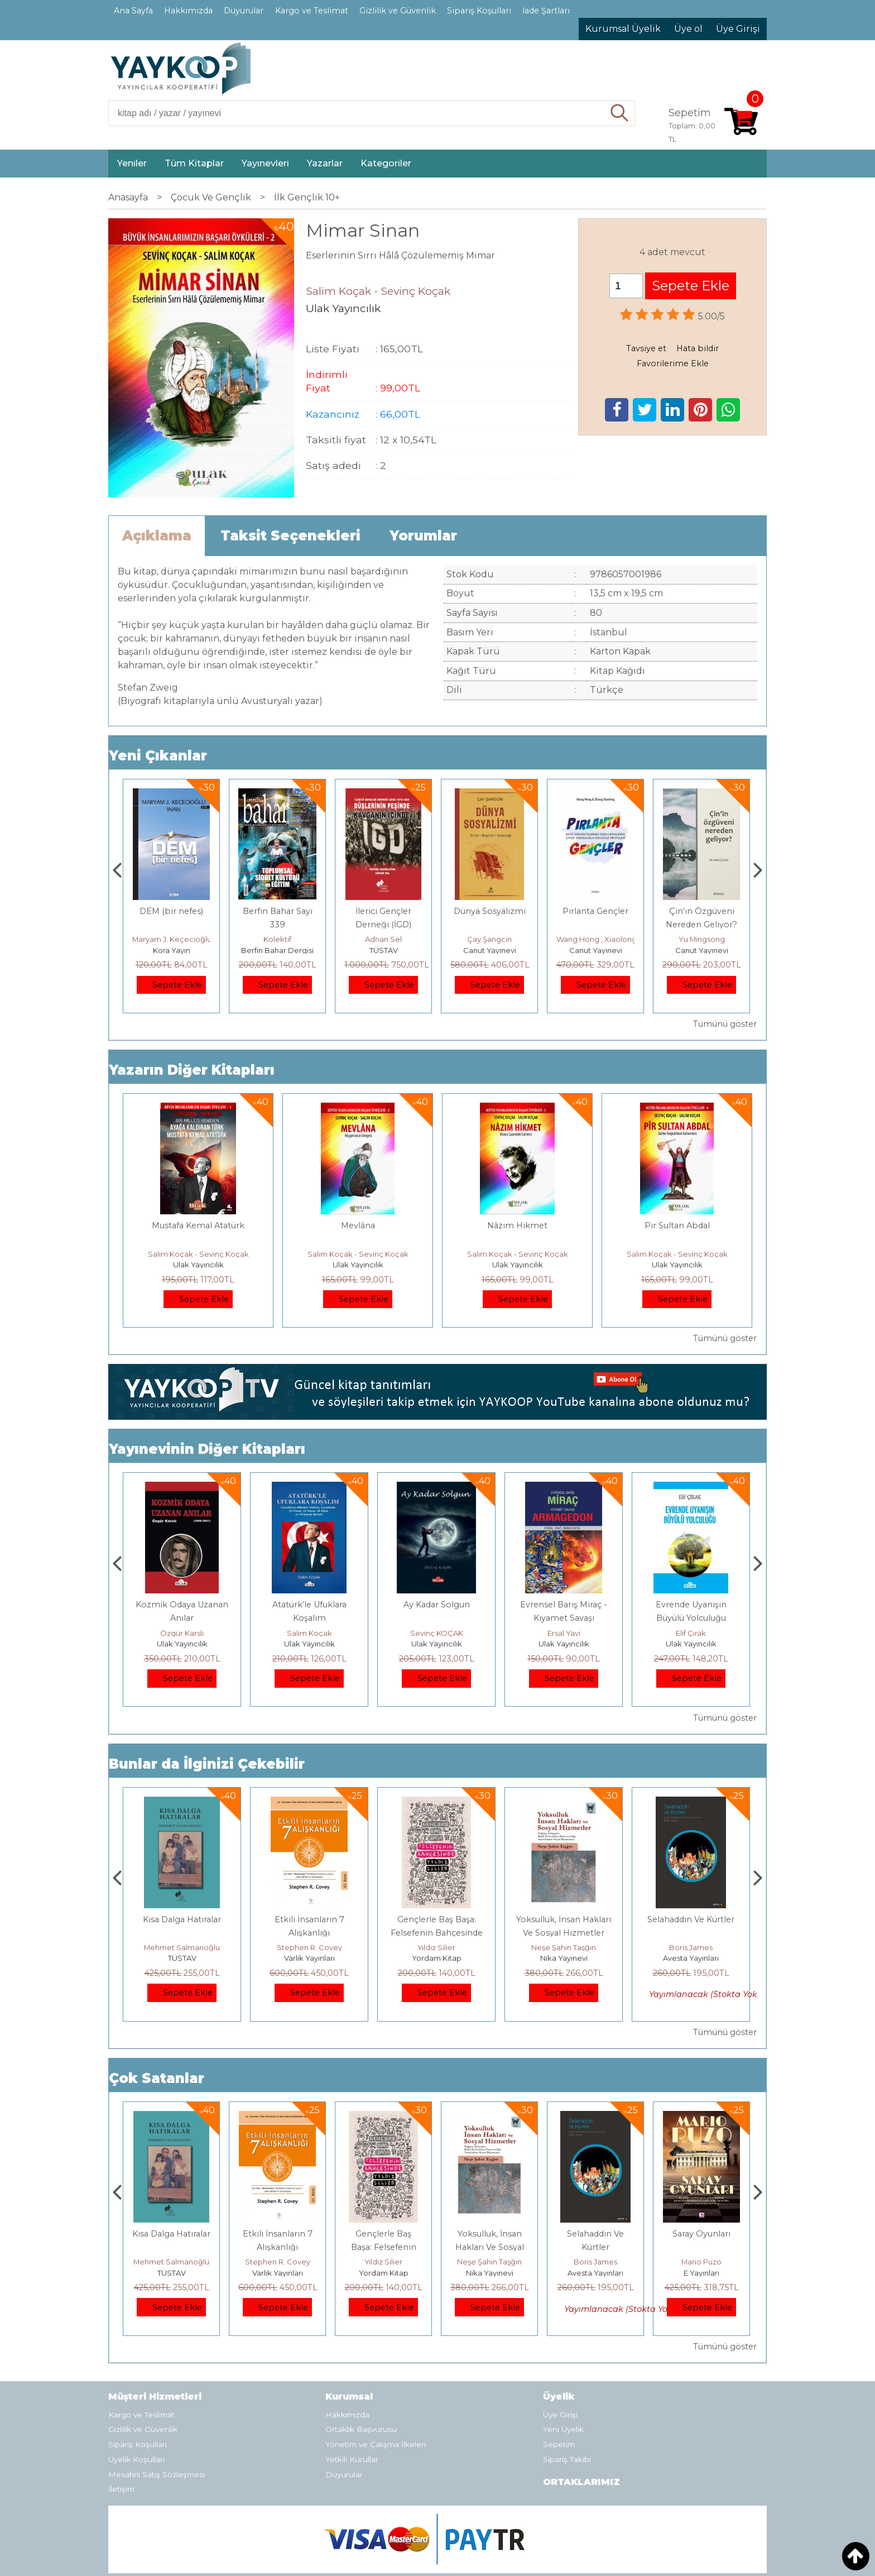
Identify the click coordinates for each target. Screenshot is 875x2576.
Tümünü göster (725, 1024)
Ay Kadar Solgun (564, 1605)
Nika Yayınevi (691, 1957)
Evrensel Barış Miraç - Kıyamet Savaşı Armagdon (690, 1618)
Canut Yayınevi (595, 950)
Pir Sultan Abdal (677, 1225)
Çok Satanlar (156, 2078)
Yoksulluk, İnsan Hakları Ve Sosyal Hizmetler (595, 2247)
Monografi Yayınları (171, 950)
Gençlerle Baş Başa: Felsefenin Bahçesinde (489, 2247)
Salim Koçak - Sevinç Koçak (198, 1253)
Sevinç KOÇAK (563, 1633)
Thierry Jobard (172, 939)
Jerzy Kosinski (182, 1947)
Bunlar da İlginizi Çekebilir (207, 1764)
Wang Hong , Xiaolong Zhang (715, 939)
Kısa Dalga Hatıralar (309, 1919)
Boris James (701, 2261)
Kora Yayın (277, 950)
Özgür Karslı (309, 1633)
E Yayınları (182, 1957)
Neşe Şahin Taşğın (690, 1947)
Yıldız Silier (564, 1947)
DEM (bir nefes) (277, 911)
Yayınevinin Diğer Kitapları (207, 1449)
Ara (619, 113)
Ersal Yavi (691, 1633)
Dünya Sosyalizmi (596, 911)
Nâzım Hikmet (517, 1225)
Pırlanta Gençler (701, 911)
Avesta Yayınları (701, 2272)
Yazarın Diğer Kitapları (192, 1070)
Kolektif (383, 939)
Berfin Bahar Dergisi (383, 950)
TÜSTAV (489, 950)
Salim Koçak (182, 1633)
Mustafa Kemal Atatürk (198, 1225)
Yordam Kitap (564, 1957)
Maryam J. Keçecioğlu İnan (286, 939)
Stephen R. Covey (436, 1947)
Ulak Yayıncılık (198, 1264)
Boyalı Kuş (182, 1919)
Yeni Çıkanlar (158, 756)
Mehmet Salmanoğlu (309, 1947)
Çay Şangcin (595, 939)
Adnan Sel (489, 939)
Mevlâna (358, 1225)
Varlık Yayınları (436, 1957)
